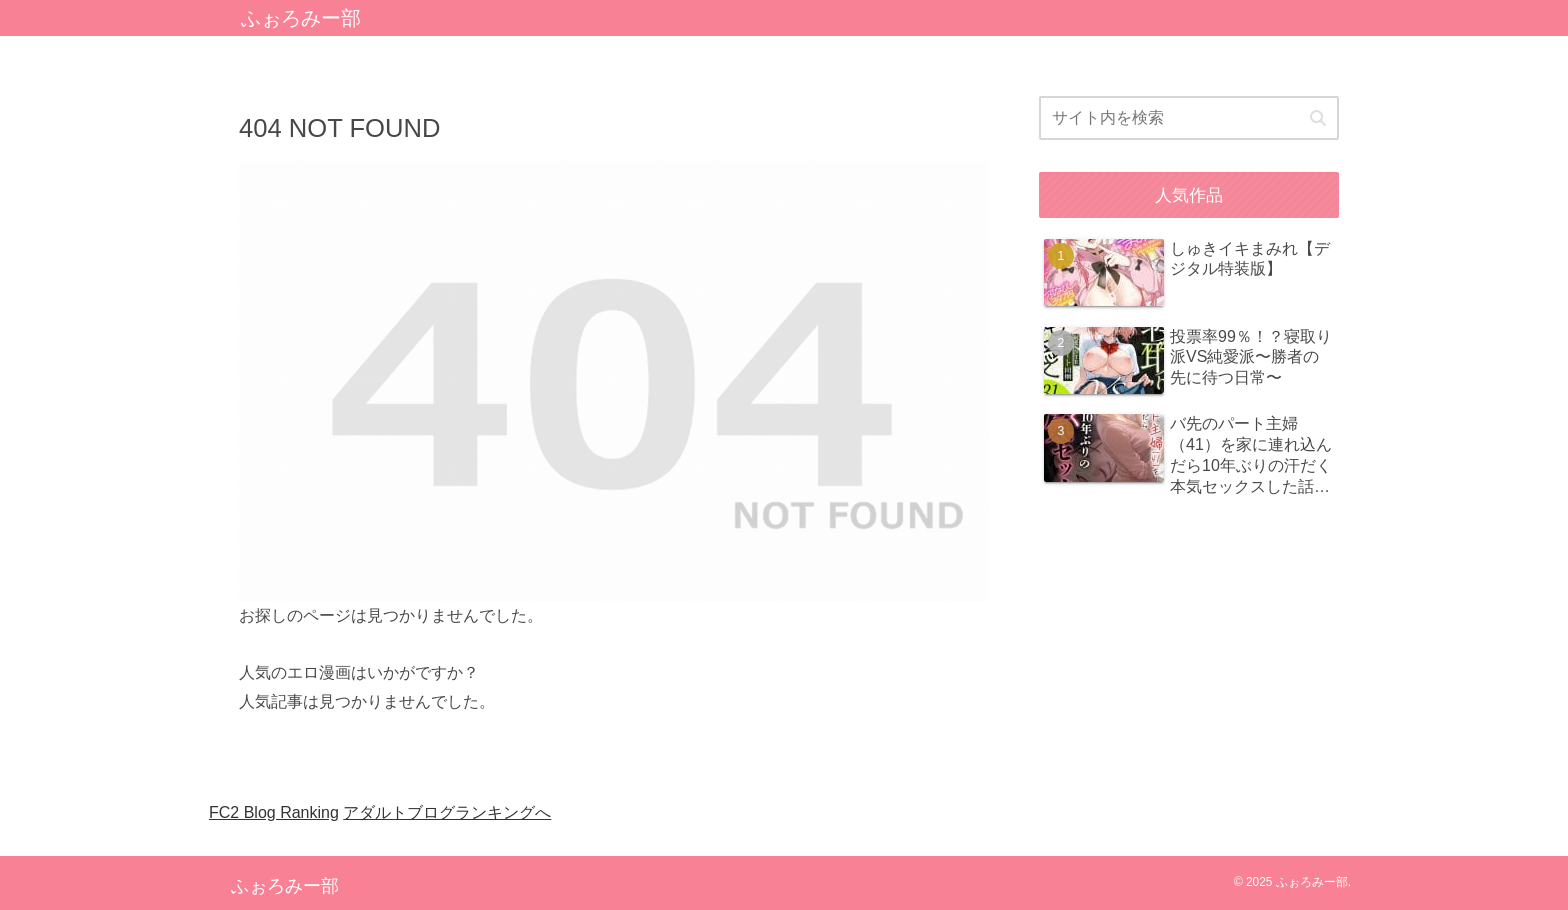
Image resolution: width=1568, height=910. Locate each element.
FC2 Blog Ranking (274, 812)
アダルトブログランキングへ (447, 812)
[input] (1189, 118)
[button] (1318, 119)
